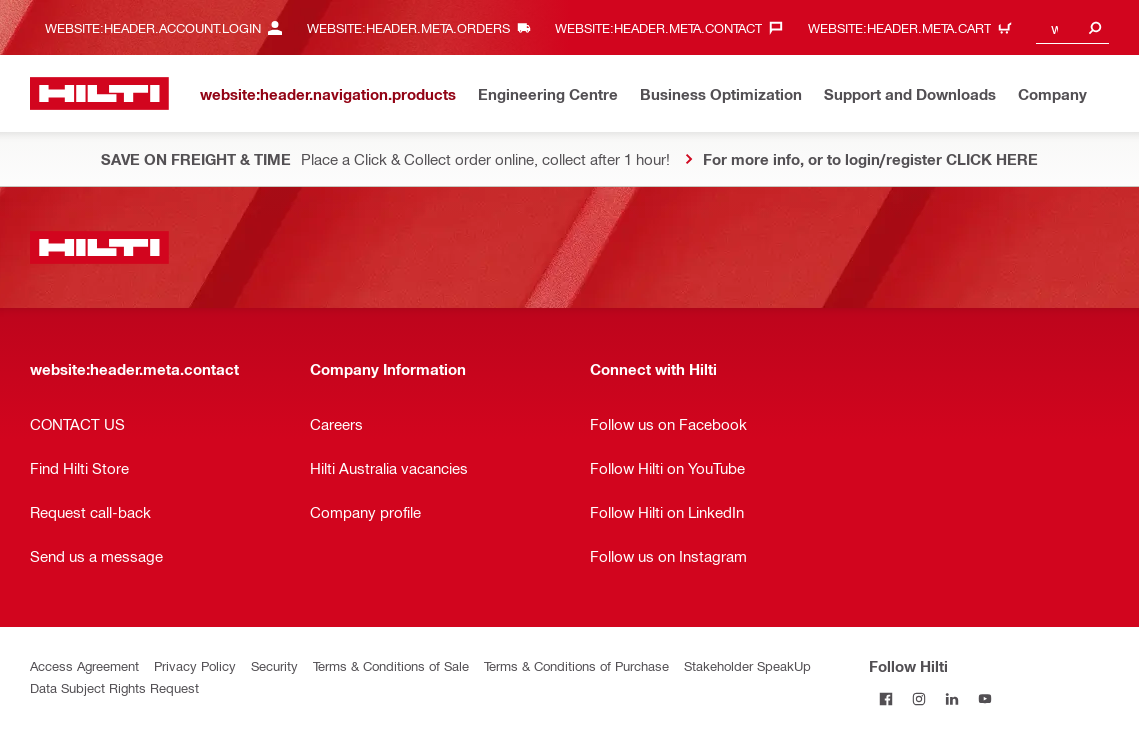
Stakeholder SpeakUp (747, 665)
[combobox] (1072, 27)
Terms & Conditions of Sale (391, 665)
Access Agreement (84, 665)
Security (274, 665)
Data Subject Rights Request (114, 687)
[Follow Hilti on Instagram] (918, 698)
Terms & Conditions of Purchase (576, 665)
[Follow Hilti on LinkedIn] (951, 698)
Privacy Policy (195, 665)
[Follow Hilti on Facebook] (885, 698)
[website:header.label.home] (99, 93)
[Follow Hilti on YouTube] (984, 698)
